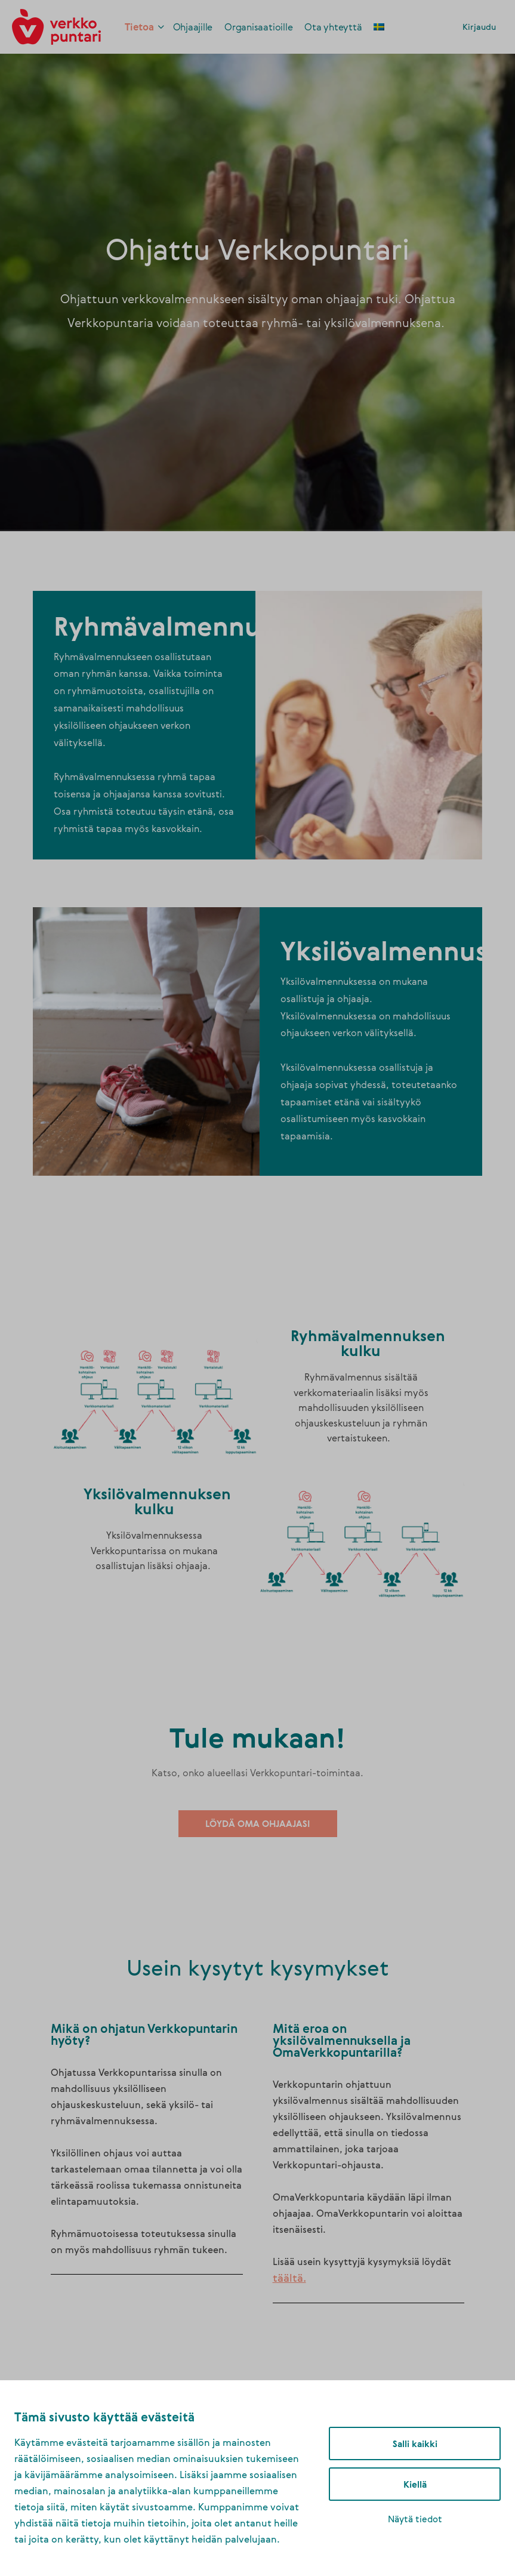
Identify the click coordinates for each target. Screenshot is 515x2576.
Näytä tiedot (415, 2519)
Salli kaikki (415, 2443)
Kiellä (415, 2484)
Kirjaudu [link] (479, 26)
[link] (56, 25)
